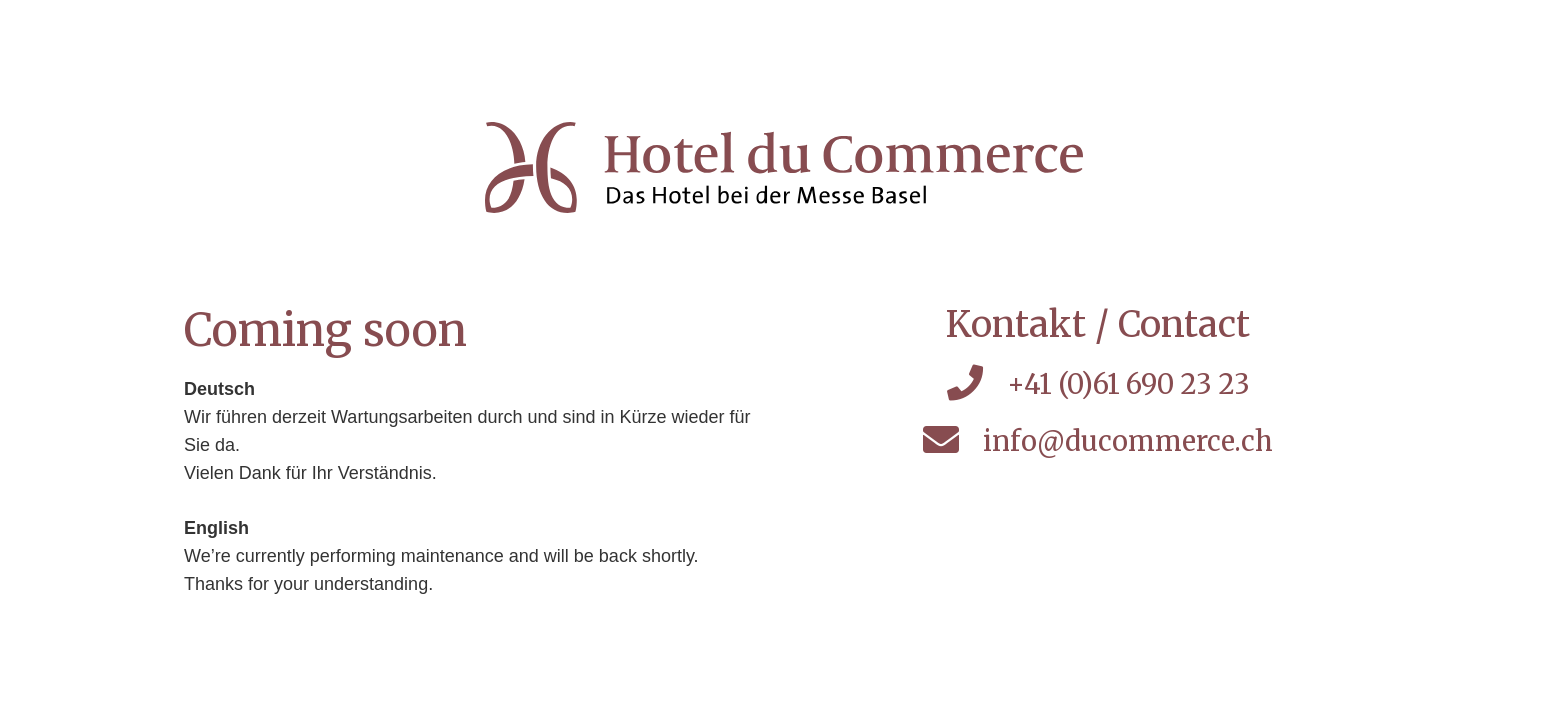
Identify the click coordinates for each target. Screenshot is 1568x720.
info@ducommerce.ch (1128, 441)
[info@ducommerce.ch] (953, 441)
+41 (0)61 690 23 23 (1128, 384)
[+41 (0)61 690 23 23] (976, 384)
